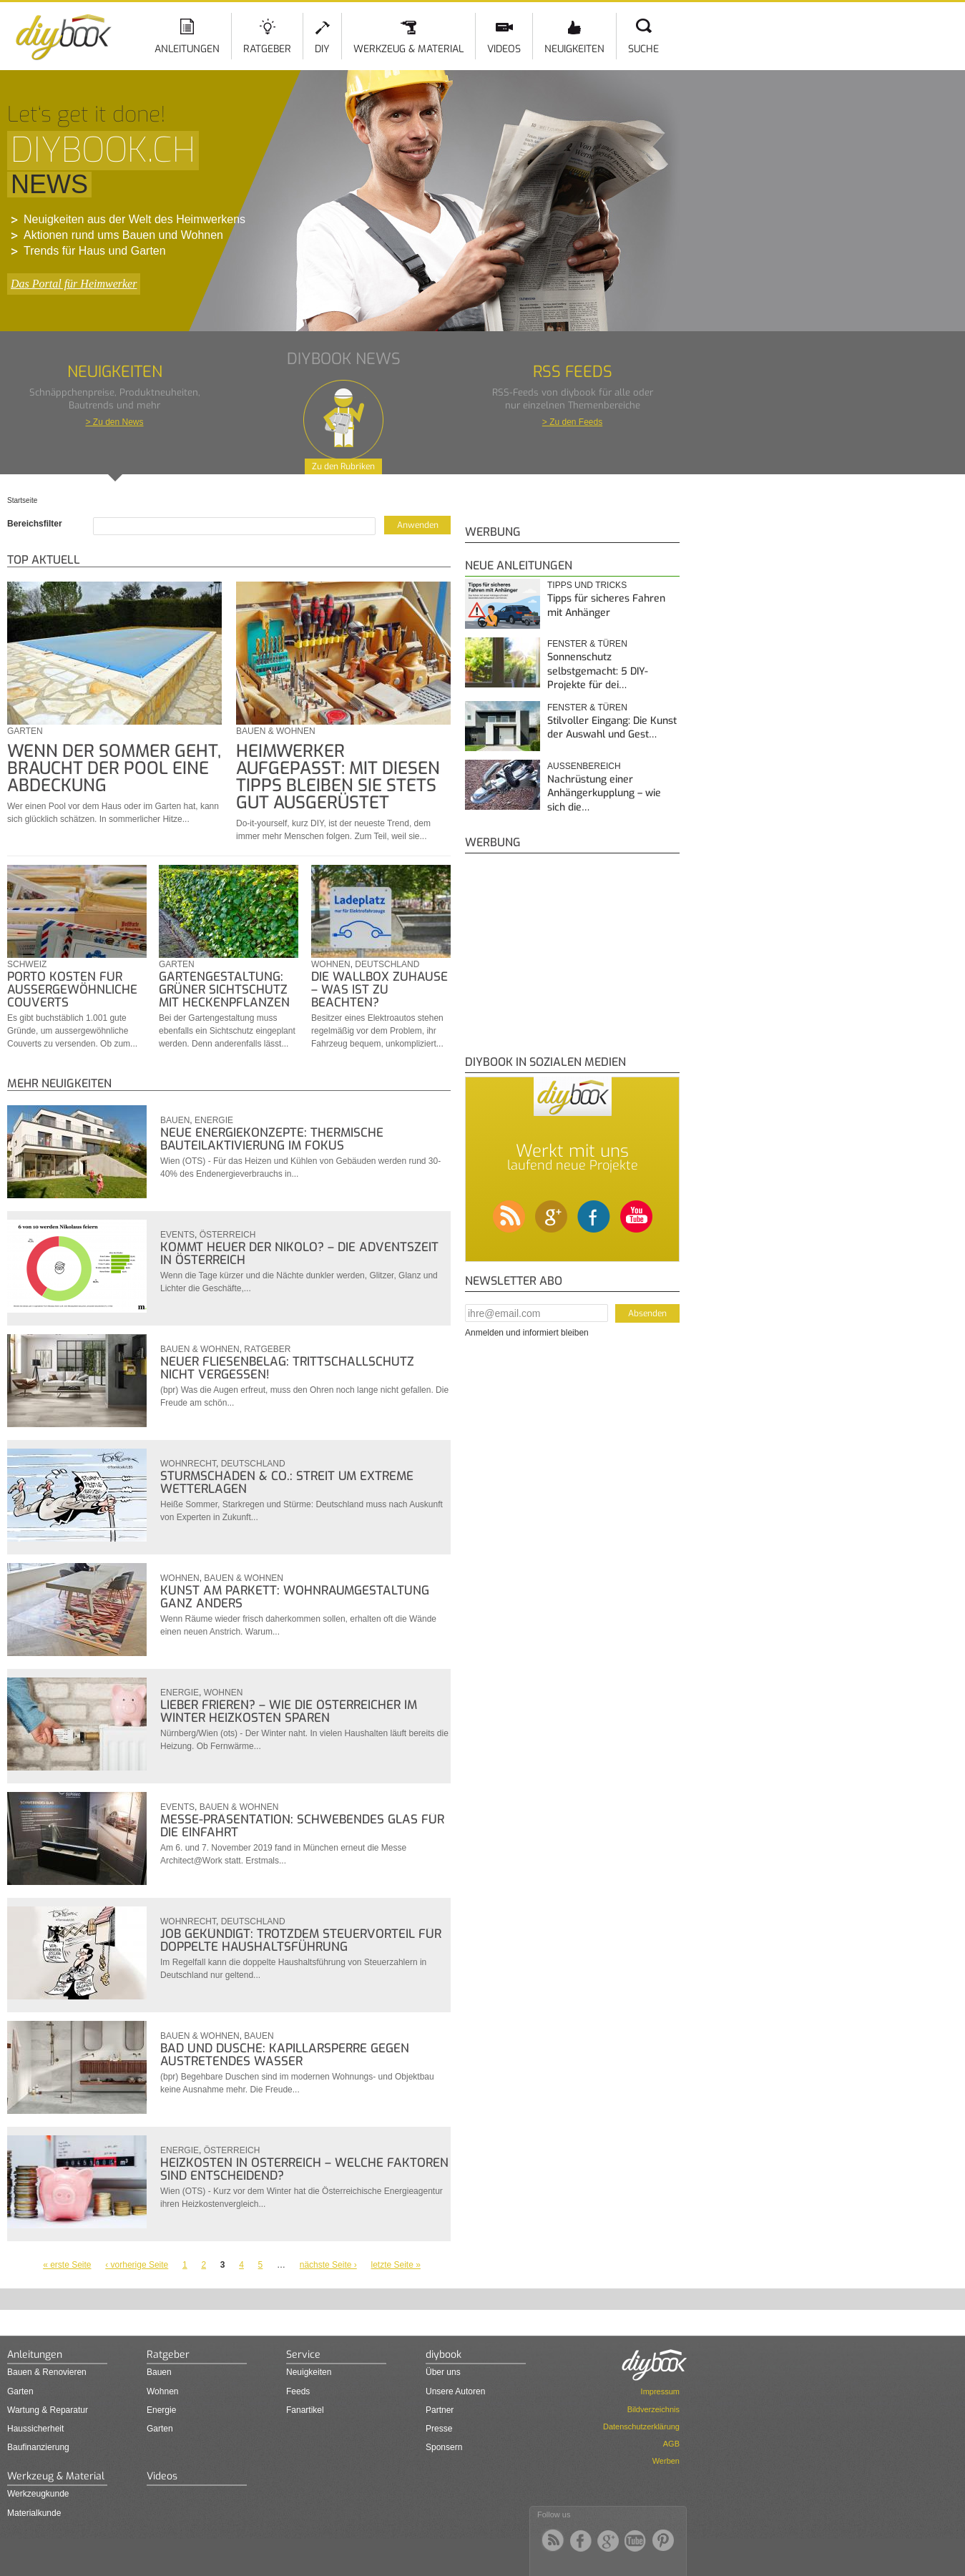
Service (303, 2354)
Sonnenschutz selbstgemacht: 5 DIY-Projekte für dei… (597, 671)
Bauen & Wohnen (275, 731)
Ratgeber (267, 49)
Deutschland (387, 964)
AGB (671, 2443)
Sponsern (444, 2447)
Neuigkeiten (574, 49)
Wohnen (331, 964)
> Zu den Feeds (572, 422)
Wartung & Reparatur (47, 2410)
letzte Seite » (396, 2265)
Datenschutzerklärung (641, 2426)
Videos (504, 49)
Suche (643, 49)
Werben (666, 2461)
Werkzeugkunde (38, 2494)
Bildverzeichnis (653, 2409)
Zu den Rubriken (343, 466)
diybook (443, 2354)
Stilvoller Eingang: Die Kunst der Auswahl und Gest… (612, 728)
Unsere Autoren (455, 2391)
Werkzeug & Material (408, 49)
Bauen (175, 1120)
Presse (439, 2429)
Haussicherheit (35, 2429)
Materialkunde (34, 2513)
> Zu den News (114, 422)
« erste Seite (67, 2265)
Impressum (660, 2391)
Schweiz (26, 964)
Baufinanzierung (38, 2447)
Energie (214, 1120)
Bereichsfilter (34, 524)
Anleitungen (187, 49)
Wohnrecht (188, 1464)
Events (177, 1235)
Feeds (298, 2391)
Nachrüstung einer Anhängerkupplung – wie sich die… (604, 793)
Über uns (443, 2372)
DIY (322, 49)
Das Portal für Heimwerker (74, 284)
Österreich (228, 1235)
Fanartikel (305, 2410)
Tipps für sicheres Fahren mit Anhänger (606, 605)
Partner (440, 2410)
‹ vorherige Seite (136, 2265)
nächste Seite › (328, 2265)
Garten (25, 731)
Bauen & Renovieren (47, 2372)
